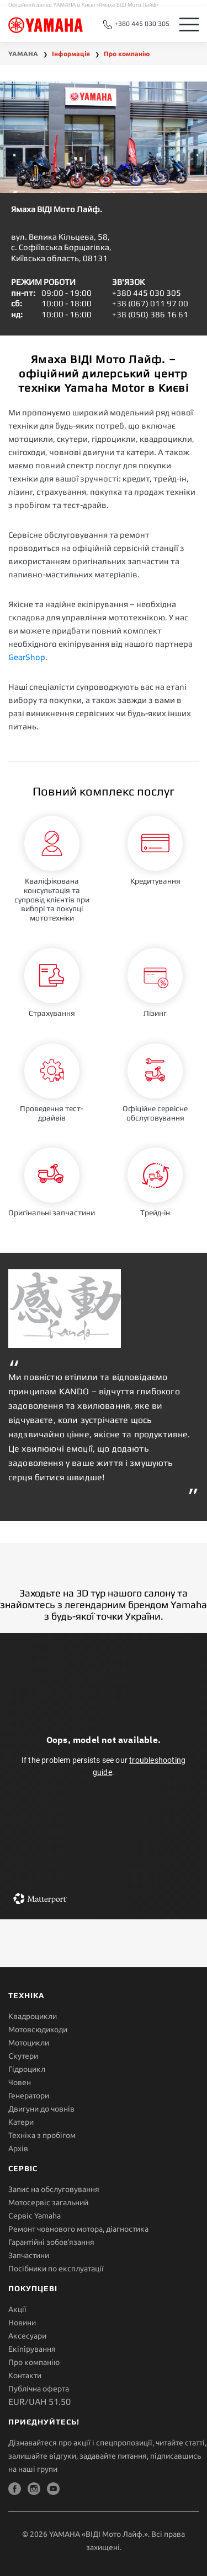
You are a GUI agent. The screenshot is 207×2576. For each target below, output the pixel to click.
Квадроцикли (32, 2016)
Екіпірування (32, 2349)
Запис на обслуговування (53, 2189)
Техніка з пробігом (42, 2135)
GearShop (26, 657)
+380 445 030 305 (135, 24)
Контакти (24, 2375)
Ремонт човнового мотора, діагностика (78, 2229)
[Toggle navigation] (189, 24)
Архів (18, 2148)
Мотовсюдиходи (37, 2029)
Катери (21, 2122)
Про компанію (34, 2362)
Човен (19, 2082)
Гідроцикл (26, 2069)
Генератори (28, 2095)
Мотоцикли (28, 2042)
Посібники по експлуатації (56, 2268)
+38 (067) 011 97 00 (150, 303)
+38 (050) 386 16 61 (150, 314)
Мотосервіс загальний (48, 2202)
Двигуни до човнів (41, 2108)
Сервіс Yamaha (34, 2215)
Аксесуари (27, 2335)
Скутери (23, 2056)
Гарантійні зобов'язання (51, 2242)
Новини (22, 2322)
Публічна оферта (38, 2388)
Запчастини (28, 2255)
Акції (17, 2309)
